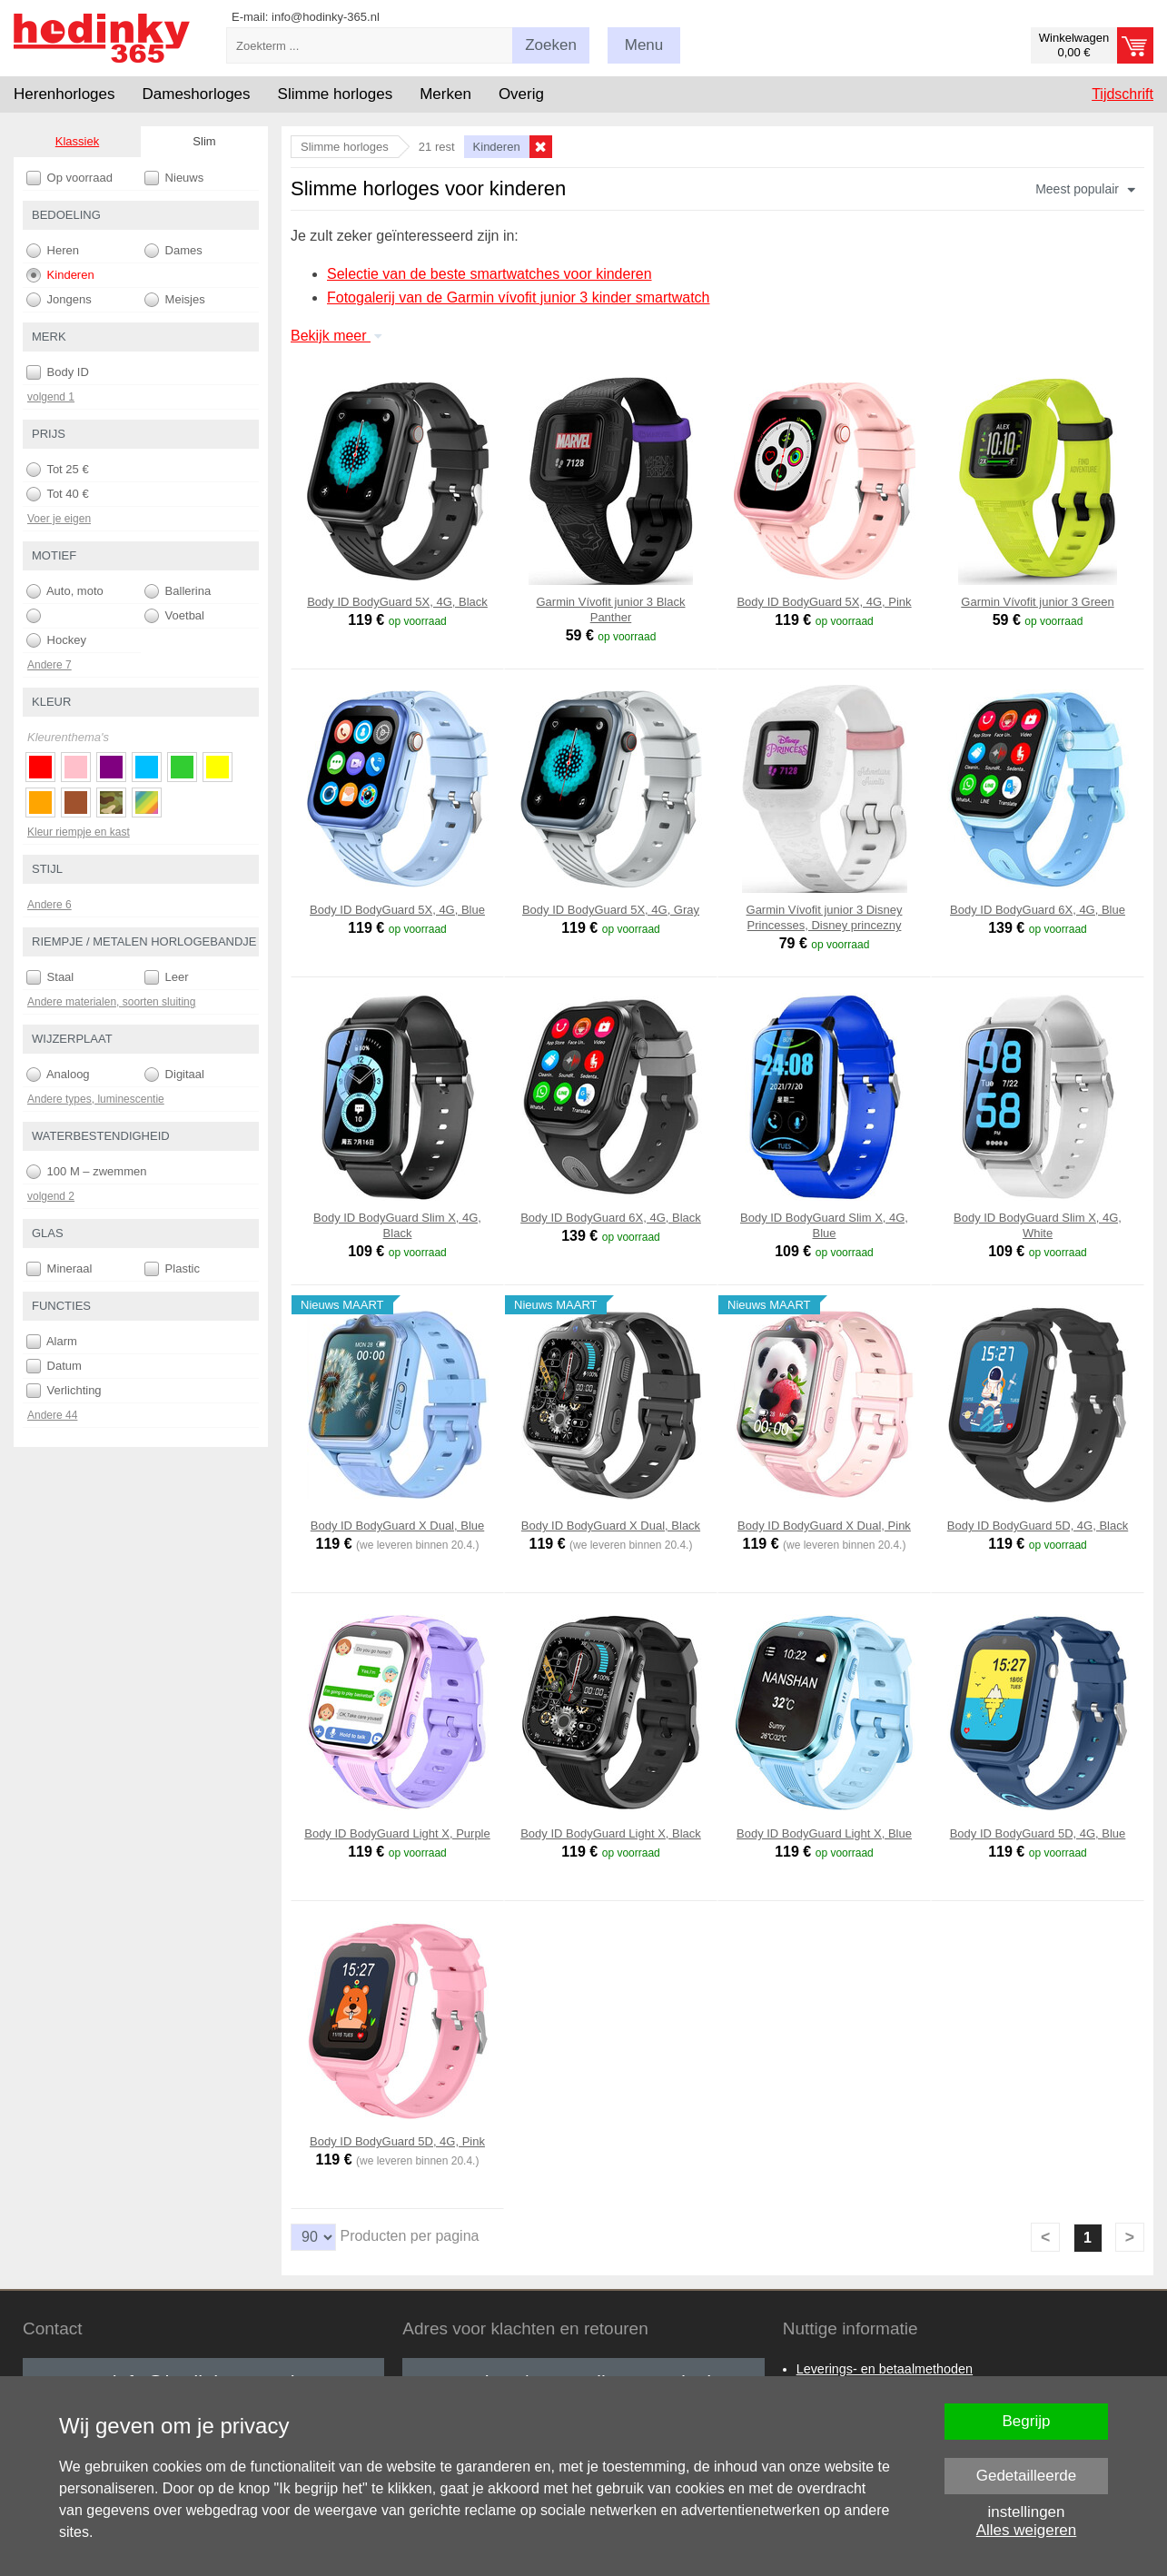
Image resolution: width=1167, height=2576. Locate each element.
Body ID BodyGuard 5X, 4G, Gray (610, 909)
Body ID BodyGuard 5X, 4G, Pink (824, 602)
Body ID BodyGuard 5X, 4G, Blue (397, 909)
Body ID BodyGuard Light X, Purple (397, 1833)
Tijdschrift (1122, 94)
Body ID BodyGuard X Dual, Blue (398, 1525)
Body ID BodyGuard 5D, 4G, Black (1037, 1525)
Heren (52, 250)
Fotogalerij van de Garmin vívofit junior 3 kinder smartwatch (518, 297)
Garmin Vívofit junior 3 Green (1037, 602)
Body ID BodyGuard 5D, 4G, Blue (1038, 1833)
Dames (173, 250)
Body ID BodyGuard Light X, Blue (824, 1833)
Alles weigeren (1026, 2530)
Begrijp (1027, 2421)
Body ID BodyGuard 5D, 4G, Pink (397, 2141)
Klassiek (77, 141)
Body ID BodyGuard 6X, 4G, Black (610, 1217)
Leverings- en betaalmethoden (884, 2369)
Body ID (57, 372)
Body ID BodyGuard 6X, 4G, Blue (1037, 909)
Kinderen (60, 275)
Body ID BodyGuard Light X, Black (610, 1833)
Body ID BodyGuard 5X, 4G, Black (397, 602)
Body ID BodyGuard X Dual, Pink (824, 1525)
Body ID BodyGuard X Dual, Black (610, 1525)
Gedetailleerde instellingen (1026, 2480)
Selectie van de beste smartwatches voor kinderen (489, 274)
